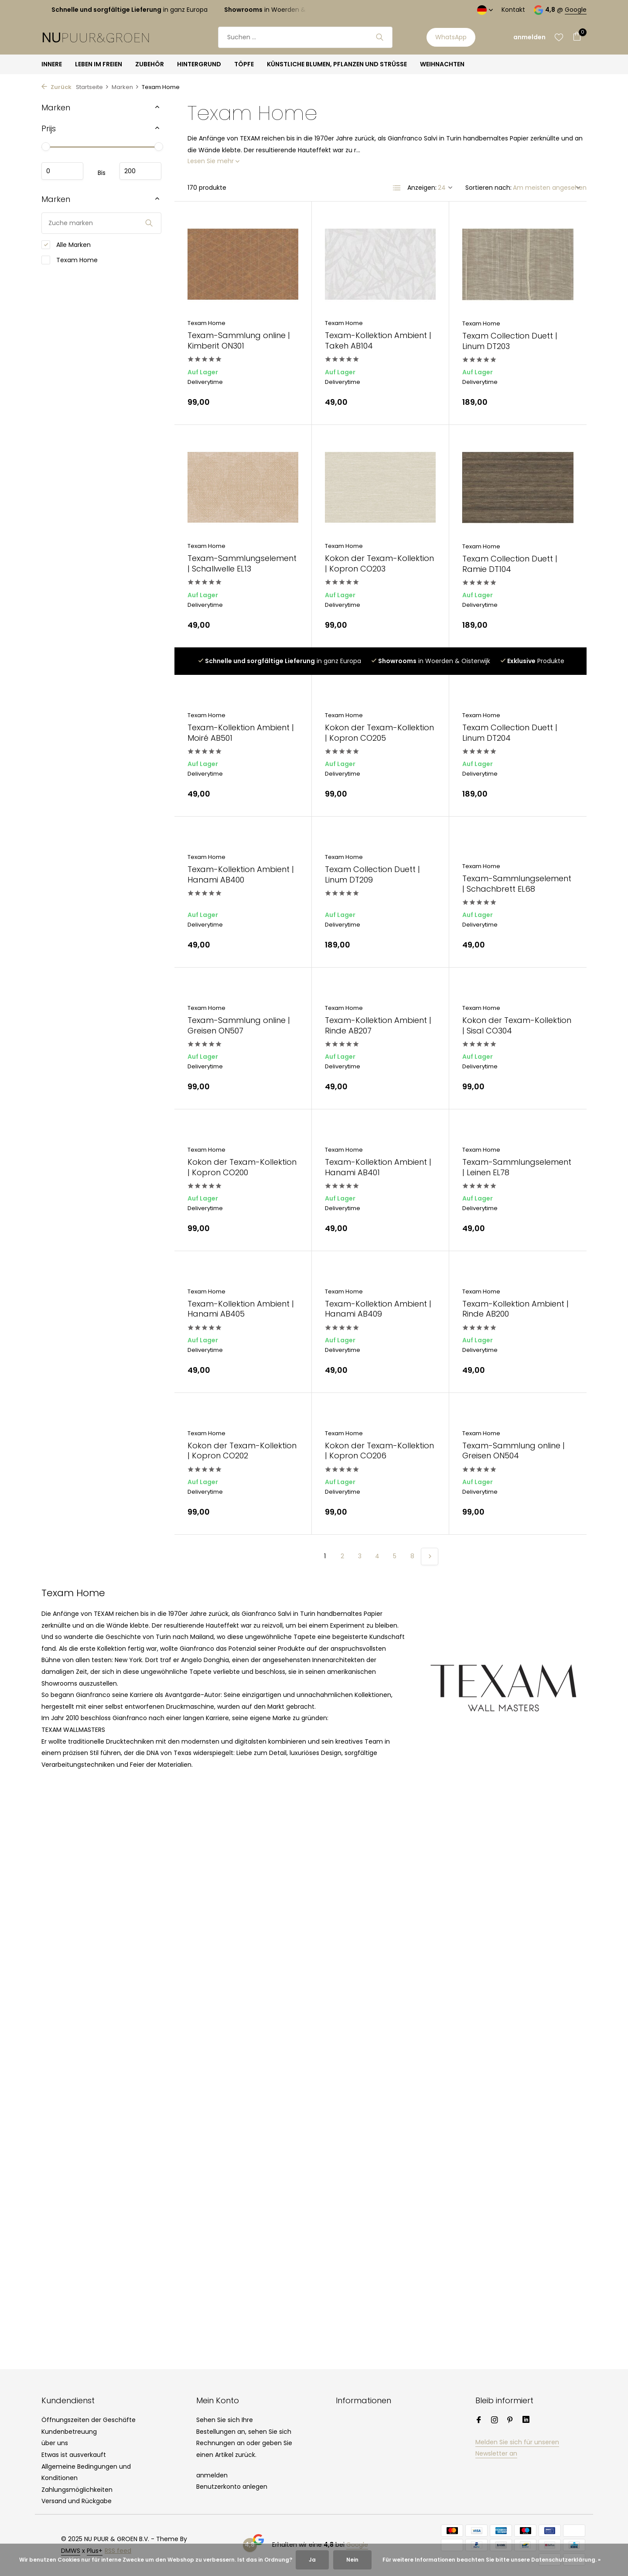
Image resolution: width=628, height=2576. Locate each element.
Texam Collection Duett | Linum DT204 (509, 732)
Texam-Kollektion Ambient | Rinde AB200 (515, 1309)
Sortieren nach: (488, 187)
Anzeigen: (422, 187)
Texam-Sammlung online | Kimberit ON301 (239, 340)
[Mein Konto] (529, 37)
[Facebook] (478, 2420)
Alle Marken (66, 245)
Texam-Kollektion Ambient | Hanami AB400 (241, 874)
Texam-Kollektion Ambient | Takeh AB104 (378, 340)
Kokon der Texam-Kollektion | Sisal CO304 (516, 1025)
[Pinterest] (510, 2420)
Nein (352, 2559)
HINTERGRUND (199, 64)
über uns (54, 2443)
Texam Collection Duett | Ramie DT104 (509, 564)
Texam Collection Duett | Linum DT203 (509, 341)
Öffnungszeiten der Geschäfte (88, 2419)
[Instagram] (494, 2420)
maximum (140, 171)
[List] (397, 188)
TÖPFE (244, 64)
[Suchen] (305, 37)
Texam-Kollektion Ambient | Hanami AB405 (241, 1309)
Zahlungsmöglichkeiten (77, 2489)
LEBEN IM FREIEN (98, 64)
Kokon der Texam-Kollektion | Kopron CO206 (379, 1450)
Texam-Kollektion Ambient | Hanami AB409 (378, 1309)
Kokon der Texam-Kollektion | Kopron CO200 (242, 1167)
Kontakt (513, 9)
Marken (125, 87)
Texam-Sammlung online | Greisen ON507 (239, 1025)
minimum (62, 171)
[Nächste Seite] (429, 1556)
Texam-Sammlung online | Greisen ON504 (513, 1450)
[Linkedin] (525, 2420)
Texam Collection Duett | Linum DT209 (372, 874)
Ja (312, 2559)
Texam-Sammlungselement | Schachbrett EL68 (516, 883)
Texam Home (69, 260)
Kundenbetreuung (69, 2431)
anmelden (212, 2475)
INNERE (51, 64)
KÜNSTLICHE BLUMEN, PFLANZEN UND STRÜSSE (337, 64)
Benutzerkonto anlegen (231, 2486)
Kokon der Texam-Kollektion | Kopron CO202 (242, 1450)
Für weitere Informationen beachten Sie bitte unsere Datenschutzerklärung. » (491, 2559)
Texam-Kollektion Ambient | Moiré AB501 (241, 732)
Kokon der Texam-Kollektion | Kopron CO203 (379, 563)
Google (576, 9)
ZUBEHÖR (149, 64)
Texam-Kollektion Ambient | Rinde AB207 (378, 1025)
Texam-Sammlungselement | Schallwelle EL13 (242, 563)
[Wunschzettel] (558, 37)
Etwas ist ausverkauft (73, 2454)
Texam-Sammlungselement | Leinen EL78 (516, 1167)
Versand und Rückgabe (76, 2501)
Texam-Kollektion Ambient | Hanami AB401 (378, 1167)
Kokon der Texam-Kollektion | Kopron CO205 (379, 732)
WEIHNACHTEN (442, 64)
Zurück (56, 87)
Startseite (92, 87)
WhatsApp (451, 37)
